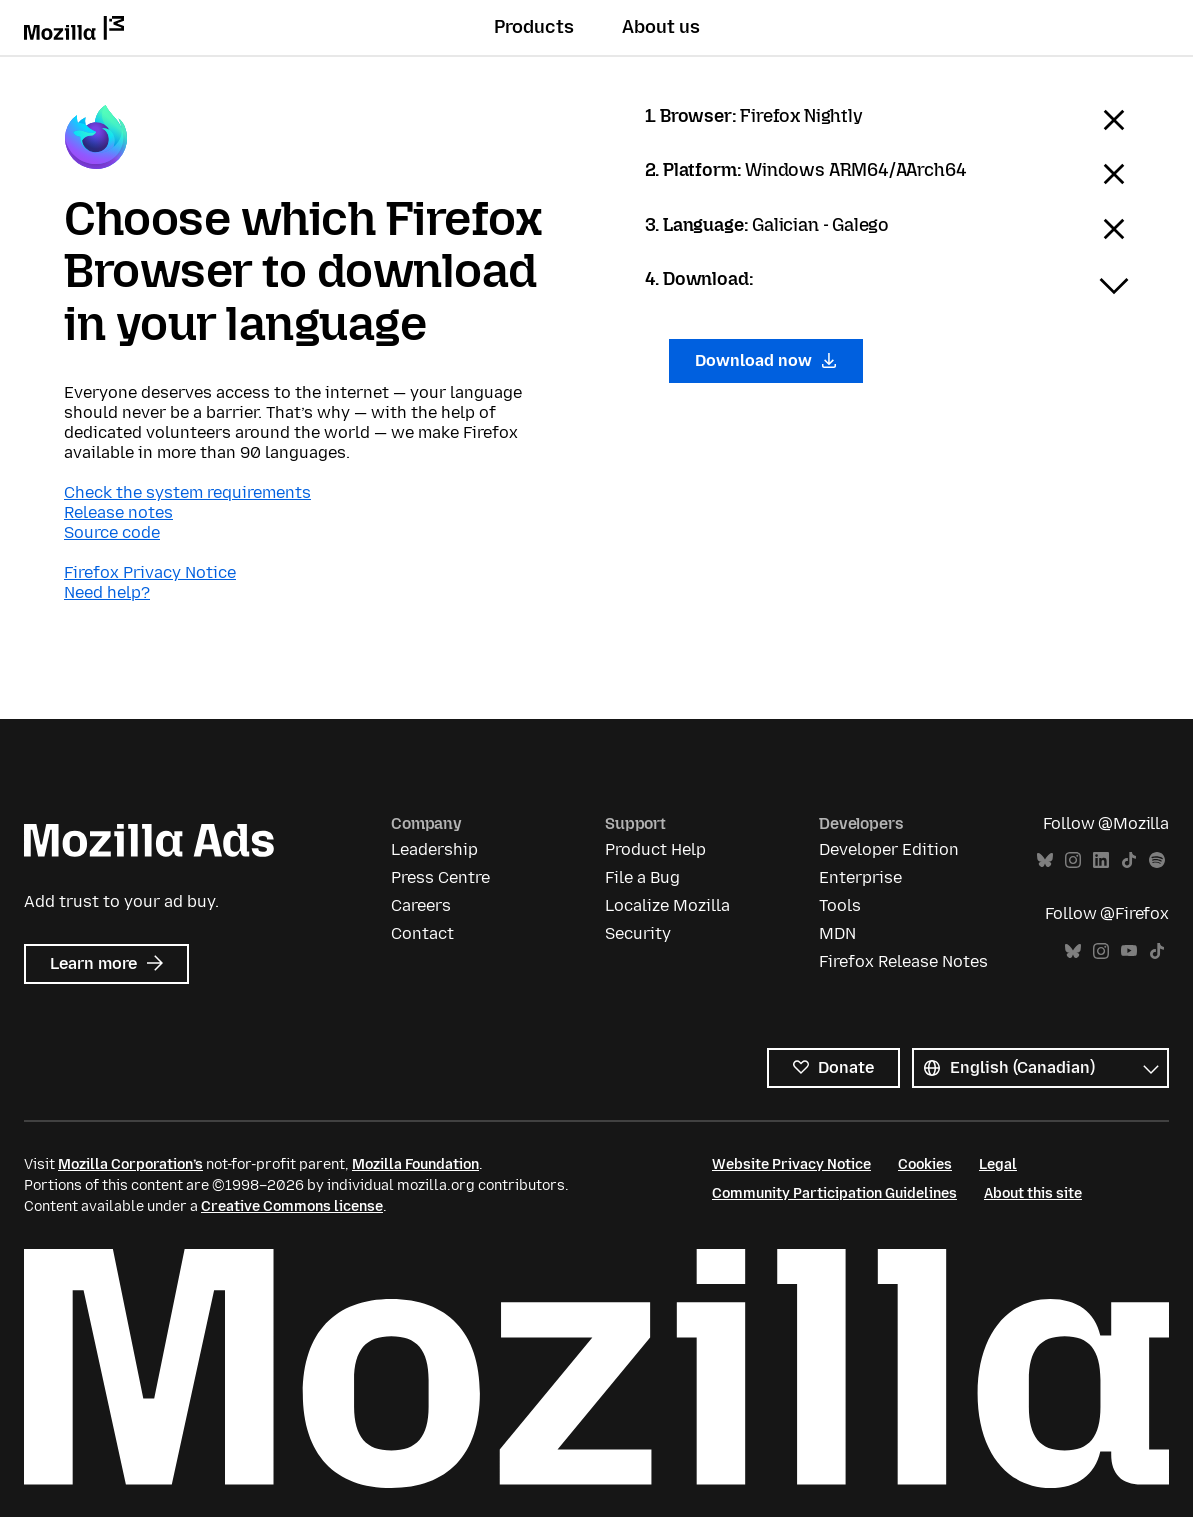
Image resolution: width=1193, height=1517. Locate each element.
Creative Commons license (292, 1206)
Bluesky (1045, 860)
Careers (421, 905)
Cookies (925, 1164)
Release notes (118, 512)
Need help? (107, 592)
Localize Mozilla (667, 905)
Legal (998, 1164)
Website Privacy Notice (791, 1164)
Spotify (1157, 860)
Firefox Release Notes (903, 961)
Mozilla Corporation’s (130, 1164)
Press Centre (440, 877)
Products (534, 27)
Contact (422, 933)
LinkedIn (1101, 860)
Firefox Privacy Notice (150, 572)
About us (661, 27)
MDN (837, 933)
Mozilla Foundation (415, 1164)
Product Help (655, 849)
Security (638, 933)
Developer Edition (889, 849)
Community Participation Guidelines (834, 1193)
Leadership (434, 849)
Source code (112, 532)
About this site (1033, 1193)
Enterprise (860, 877)
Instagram (1073, 860)
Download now (766, 360)
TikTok (1129, 860)
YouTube (1129, 951)
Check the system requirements (187, 492)
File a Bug (642, 877)
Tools (840, 905)
